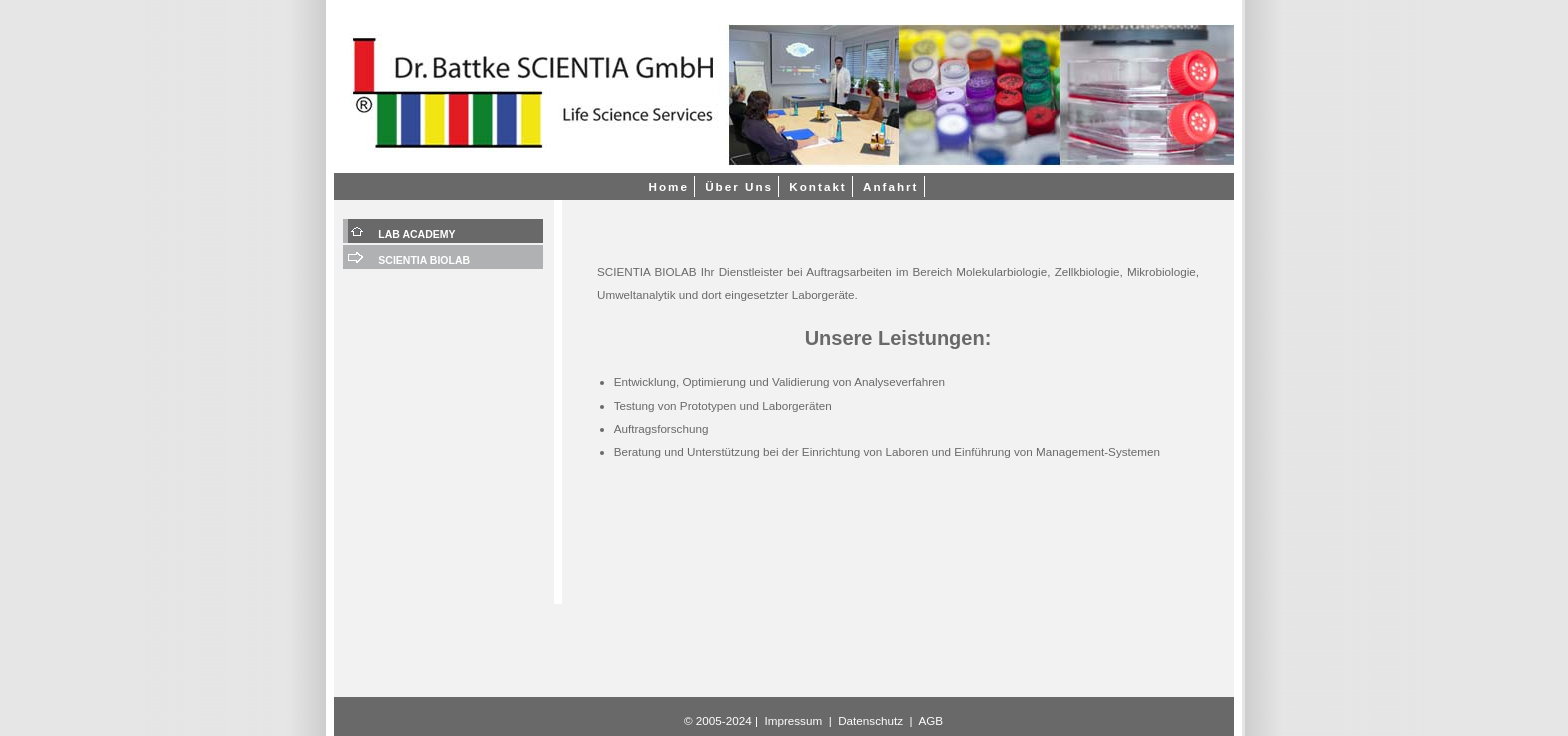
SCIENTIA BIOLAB (424, 260)
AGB (930, 720)
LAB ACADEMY (416, 234)
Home (668, 186)
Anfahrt (891, 186)
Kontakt (817, 186)
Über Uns (739, 186)
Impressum (793, 720)
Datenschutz (870, 720)
